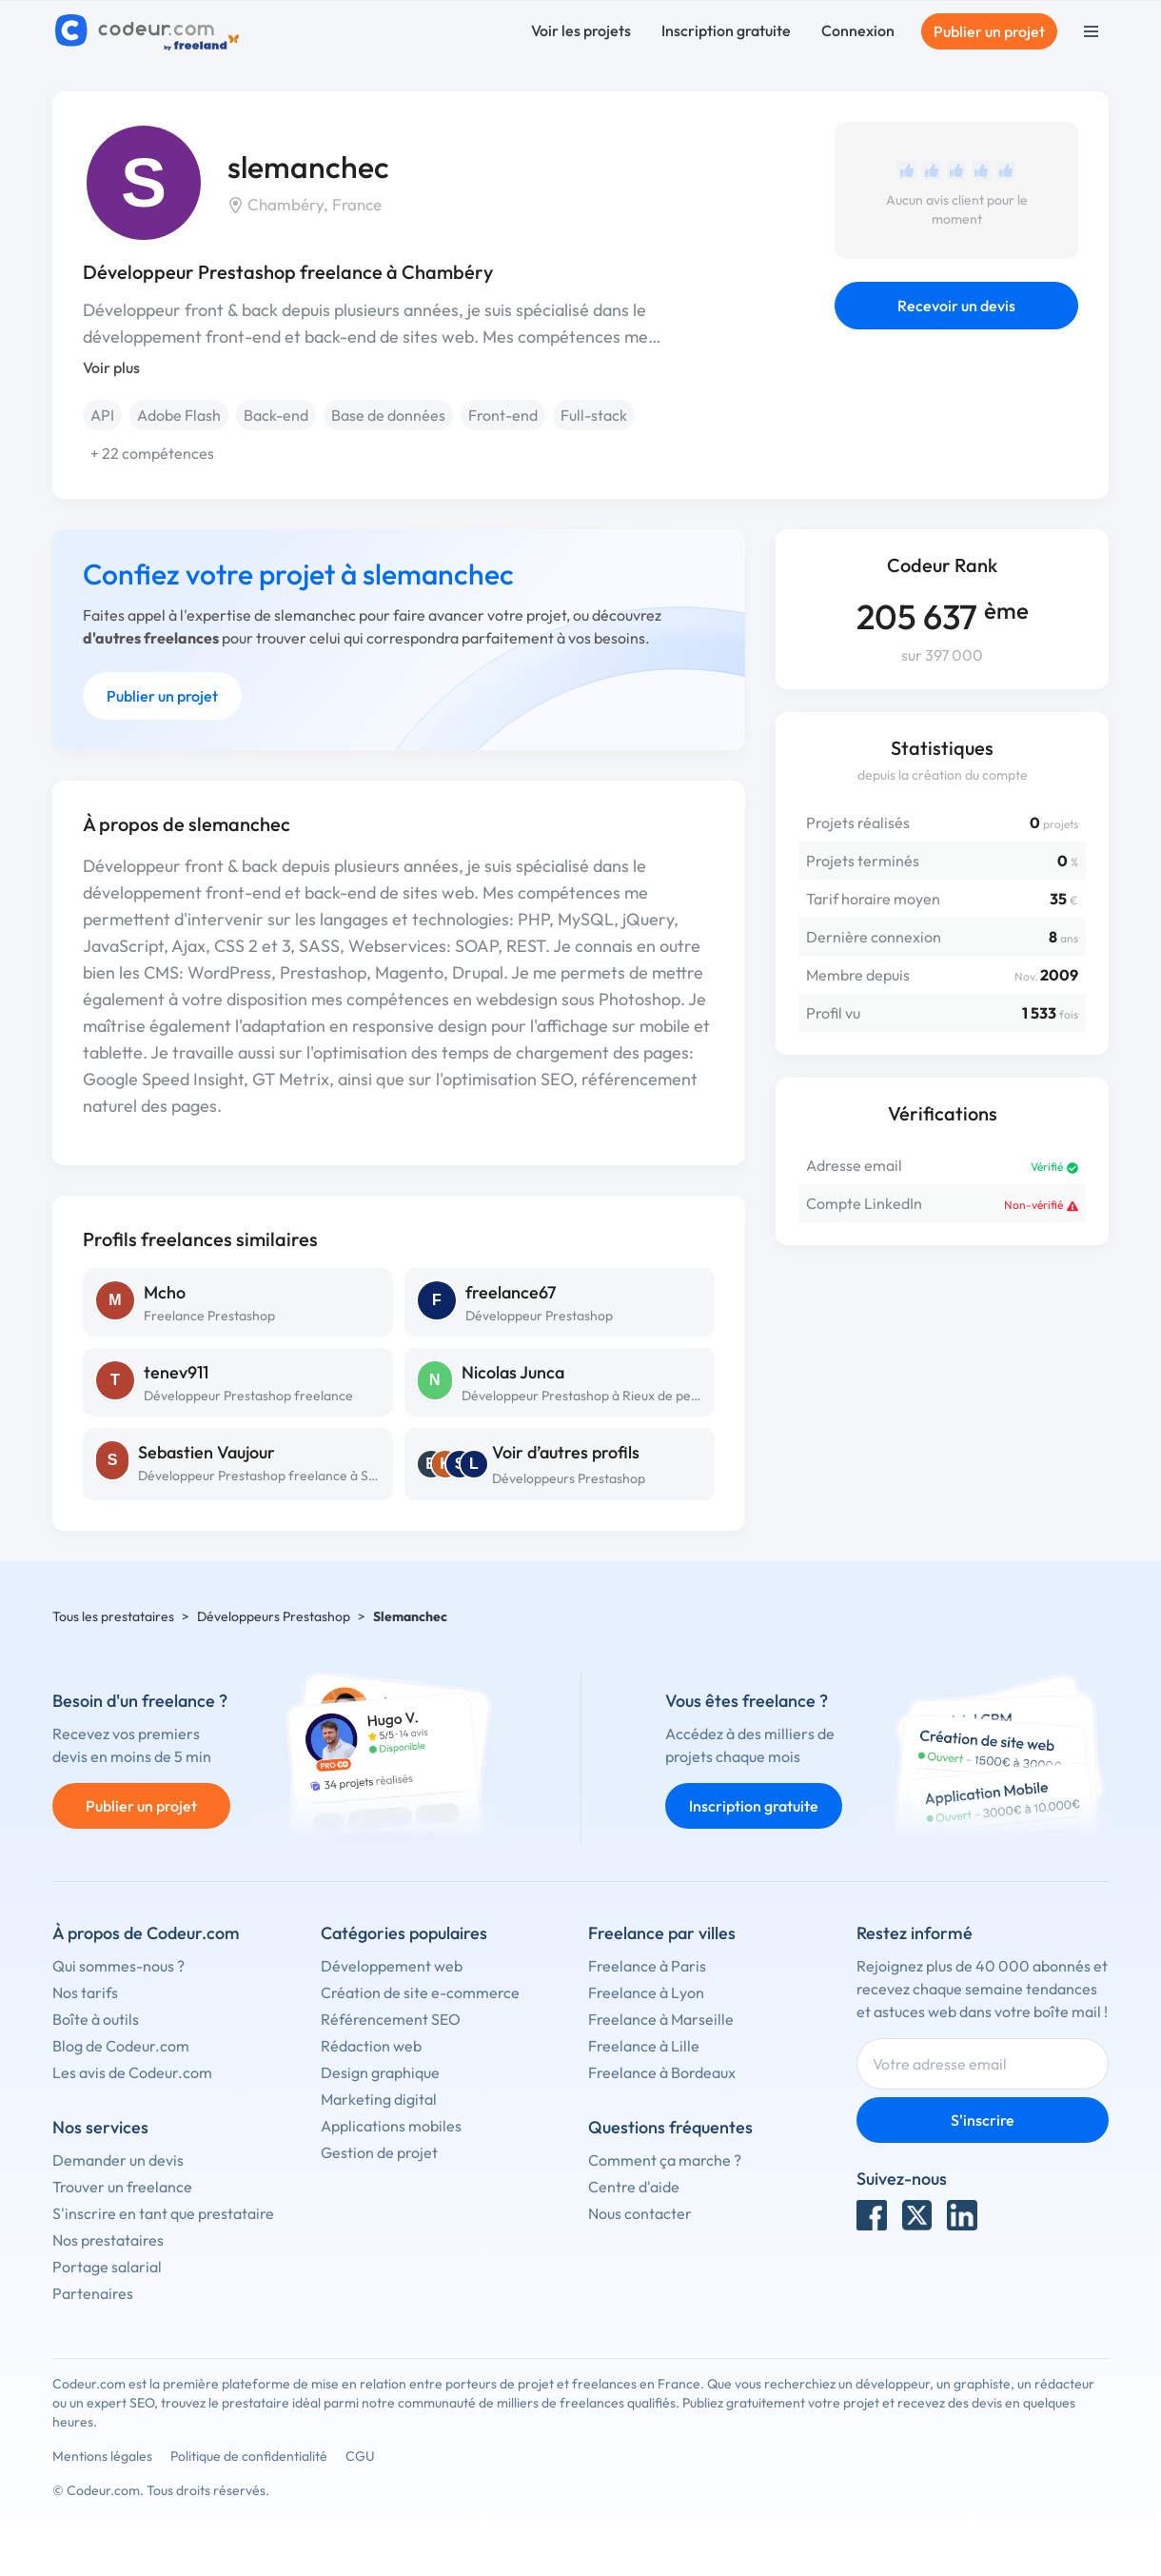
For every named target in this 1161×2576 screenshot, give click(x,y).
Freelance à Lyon (646, 1992)
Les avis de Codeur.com (132, 2072)
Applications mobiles (391, 2125)
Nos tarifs (85, 1992)
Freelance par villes (662, 1933)
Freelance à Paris (647, 1965)
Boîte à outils (95, 2019)
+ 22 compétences (152, 453)
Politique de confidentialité (248, 2456)
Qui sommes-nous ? (118, 1965)
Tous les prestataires (113, 1616)
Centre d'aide (633, 2186)
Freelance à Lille (643, 2045)
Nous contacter (640, 2213)
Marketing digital (379, 2099)
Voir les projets (581, 30)
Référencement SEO (391, 2019)
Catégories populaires (404, 1933)
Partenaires (92, 2293)
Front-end (503, 415)
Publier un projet (989, 31)
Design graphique (380, 2072)
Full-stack (594, 415)
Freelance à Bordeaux (662, 2072)
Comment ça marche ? (664, 2160)
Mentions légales (102, 2456)
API (102, 415)
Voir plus (111, 367)
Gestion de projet (379, 2152)
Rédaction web (371, 2045)
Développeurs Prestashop (568, 1478)
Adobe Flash (179, 415)
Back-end (276, 415)
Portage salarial (107, 2266)
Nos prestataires (108, 2239)
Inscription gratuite (726, 30)
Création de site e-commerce (420, 1992)
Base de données (388, 415)
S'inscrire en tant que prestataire (163, 2213)
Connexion (858, 30)
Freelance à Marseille (661, 2019)
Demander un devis (118, 2160)
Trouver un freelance (122, 2186)
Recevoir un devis (956, 305)
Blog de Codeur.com (120, 2045)
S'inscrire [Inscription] (982, 2120)
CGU (360, 2456)
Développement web (391, 1965)
